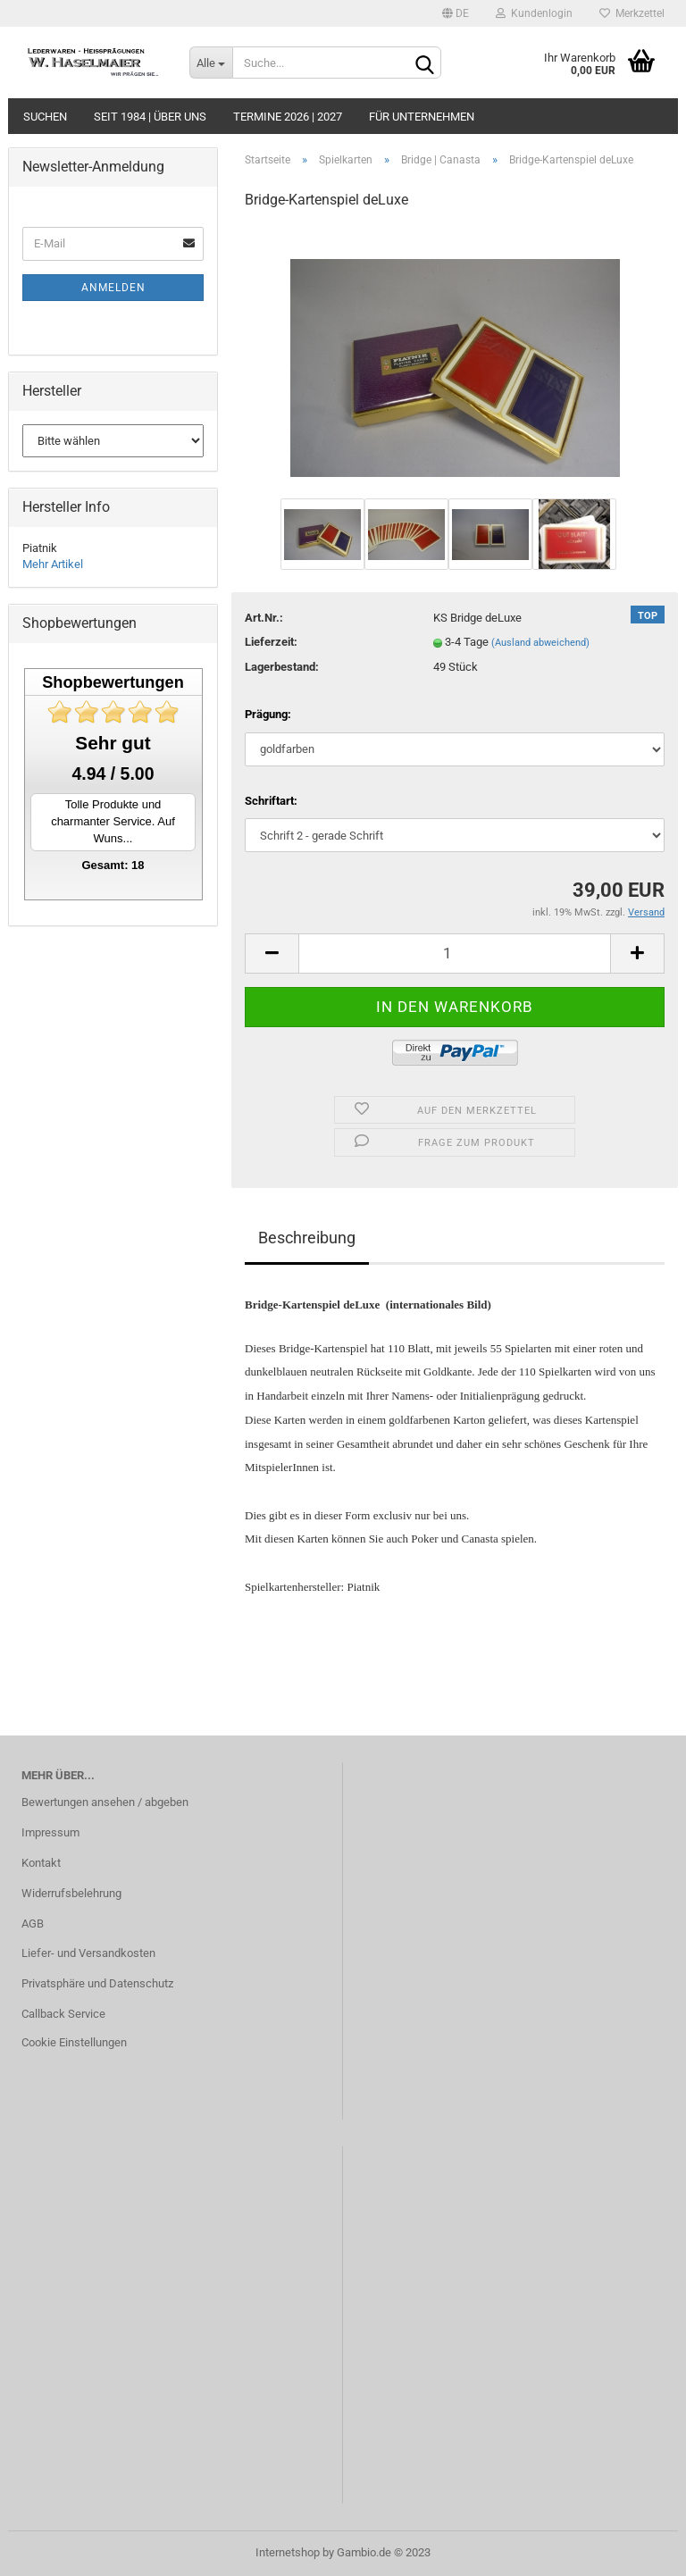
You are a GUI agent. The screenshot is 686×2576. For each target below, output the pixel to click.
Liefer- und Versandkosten (88, 1953)
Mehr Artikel (52, 564)
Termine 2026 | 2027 (287, 116)
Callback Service (63, 2013)
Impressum (50, 1832)
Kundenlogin (534, 13)
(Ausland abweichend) (540, 642)
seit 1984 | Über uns (150, 116)
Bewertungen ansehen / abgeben (104, 1802)
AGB (32, 1923)
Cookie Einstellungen (74, 2042)
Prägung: (268, 714)
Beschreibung (307, 1237)
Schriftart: (271, 800)
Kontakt (41, 1862)
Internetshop (287, 2552)
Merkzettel (632, 13)
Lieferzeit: (271, 641)
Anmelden (113, 287)
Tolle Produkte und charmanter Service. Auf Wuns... (113, 821)
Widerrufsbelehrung (71, 1893)
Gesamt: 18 (112, 865)
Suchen (45, 116)
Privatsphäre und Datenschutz (97, 1983)
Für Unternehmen (421, 116)
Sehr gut (112, 742)
